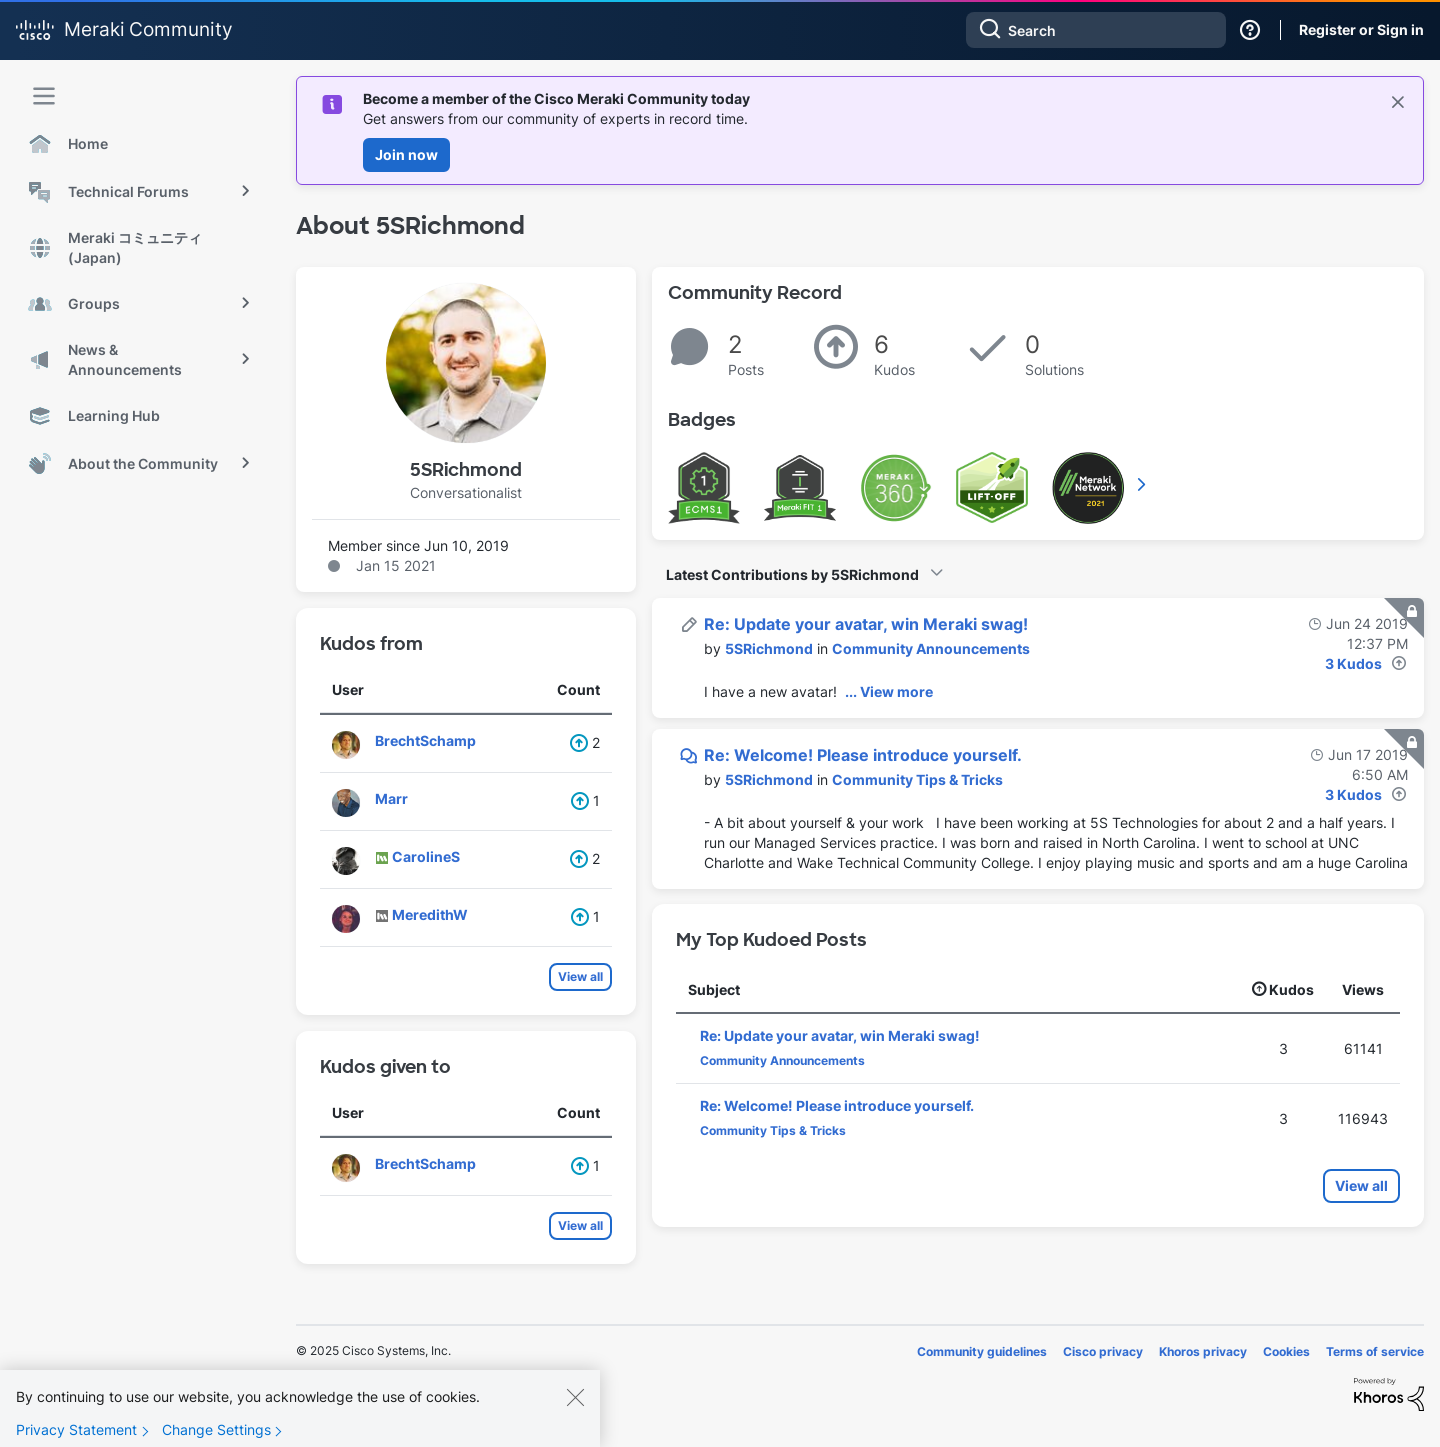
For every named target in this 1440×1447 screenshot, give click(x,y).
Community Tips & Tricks (917, 779)
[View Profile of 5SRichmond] (769, 648)
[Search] (1096, 30)
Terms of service (1375, 1351)
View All (1143, 484)
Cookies (1286, 1351)
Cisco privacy (1103, 1351)
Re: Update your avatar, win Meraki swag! (866, 624)
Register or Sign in (1361, 29)
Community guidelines (982, 1351)
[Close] (575, 1408)
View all (580, 976)
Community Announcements (931, 648)
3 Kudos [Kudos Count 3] (1353, 663)
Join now (406, 154)
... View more (889, 691)
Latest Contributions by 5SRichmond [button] (792, 574)
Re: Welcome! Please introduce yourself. (863, 755)
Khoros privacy (1203, 1351)
